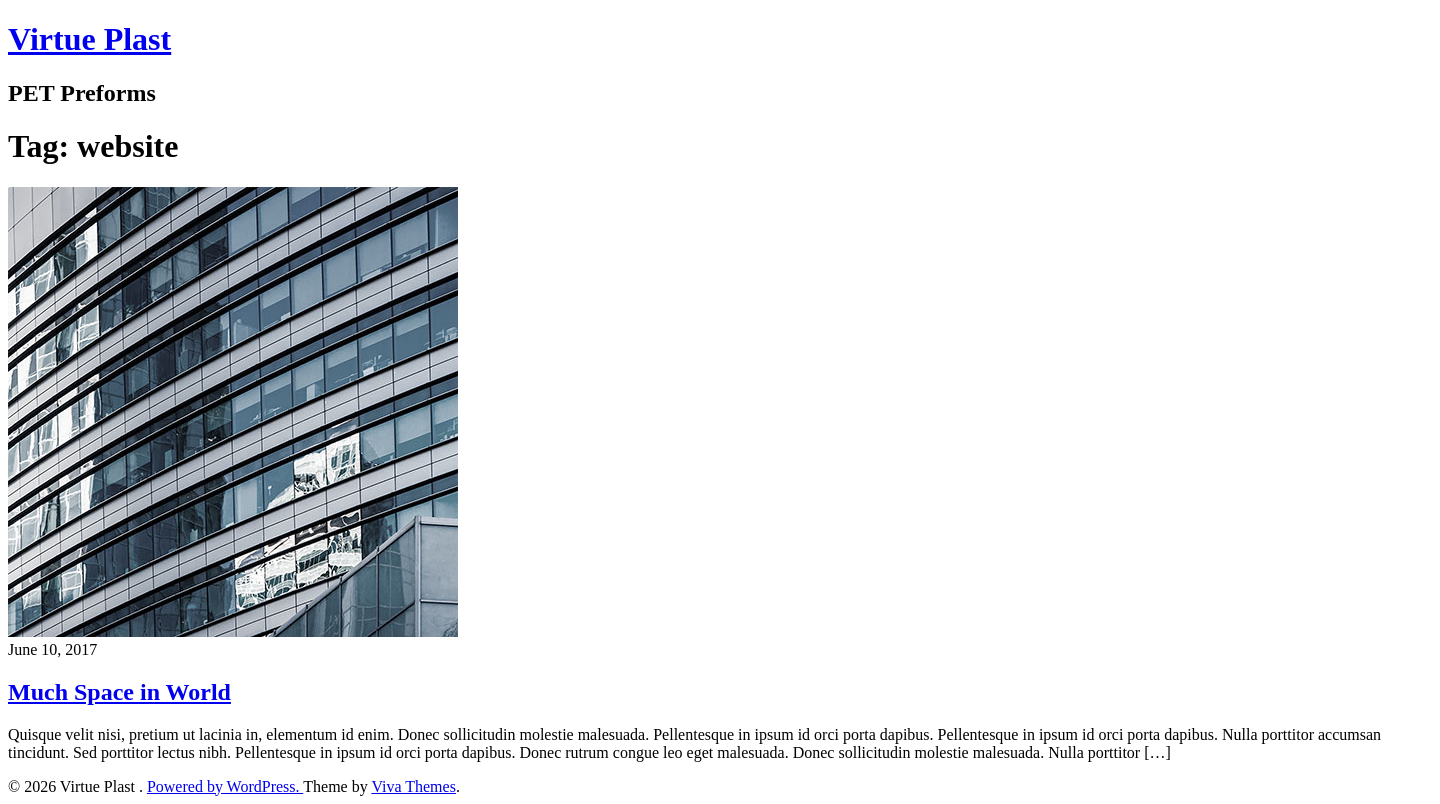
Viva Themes (413, 786)
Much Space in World (119, 692)
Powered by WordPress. (225, 786)
